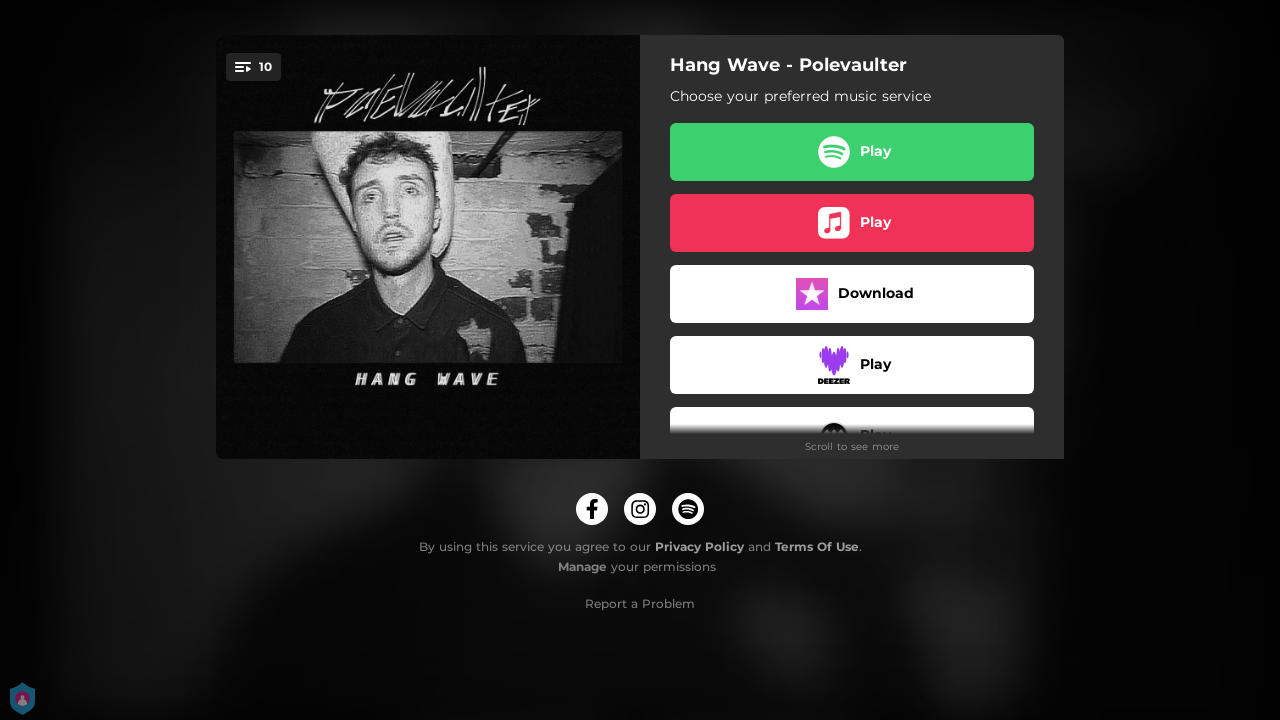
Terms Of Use (817, 546)
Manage (582, 566)
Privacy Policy (699, 546)
